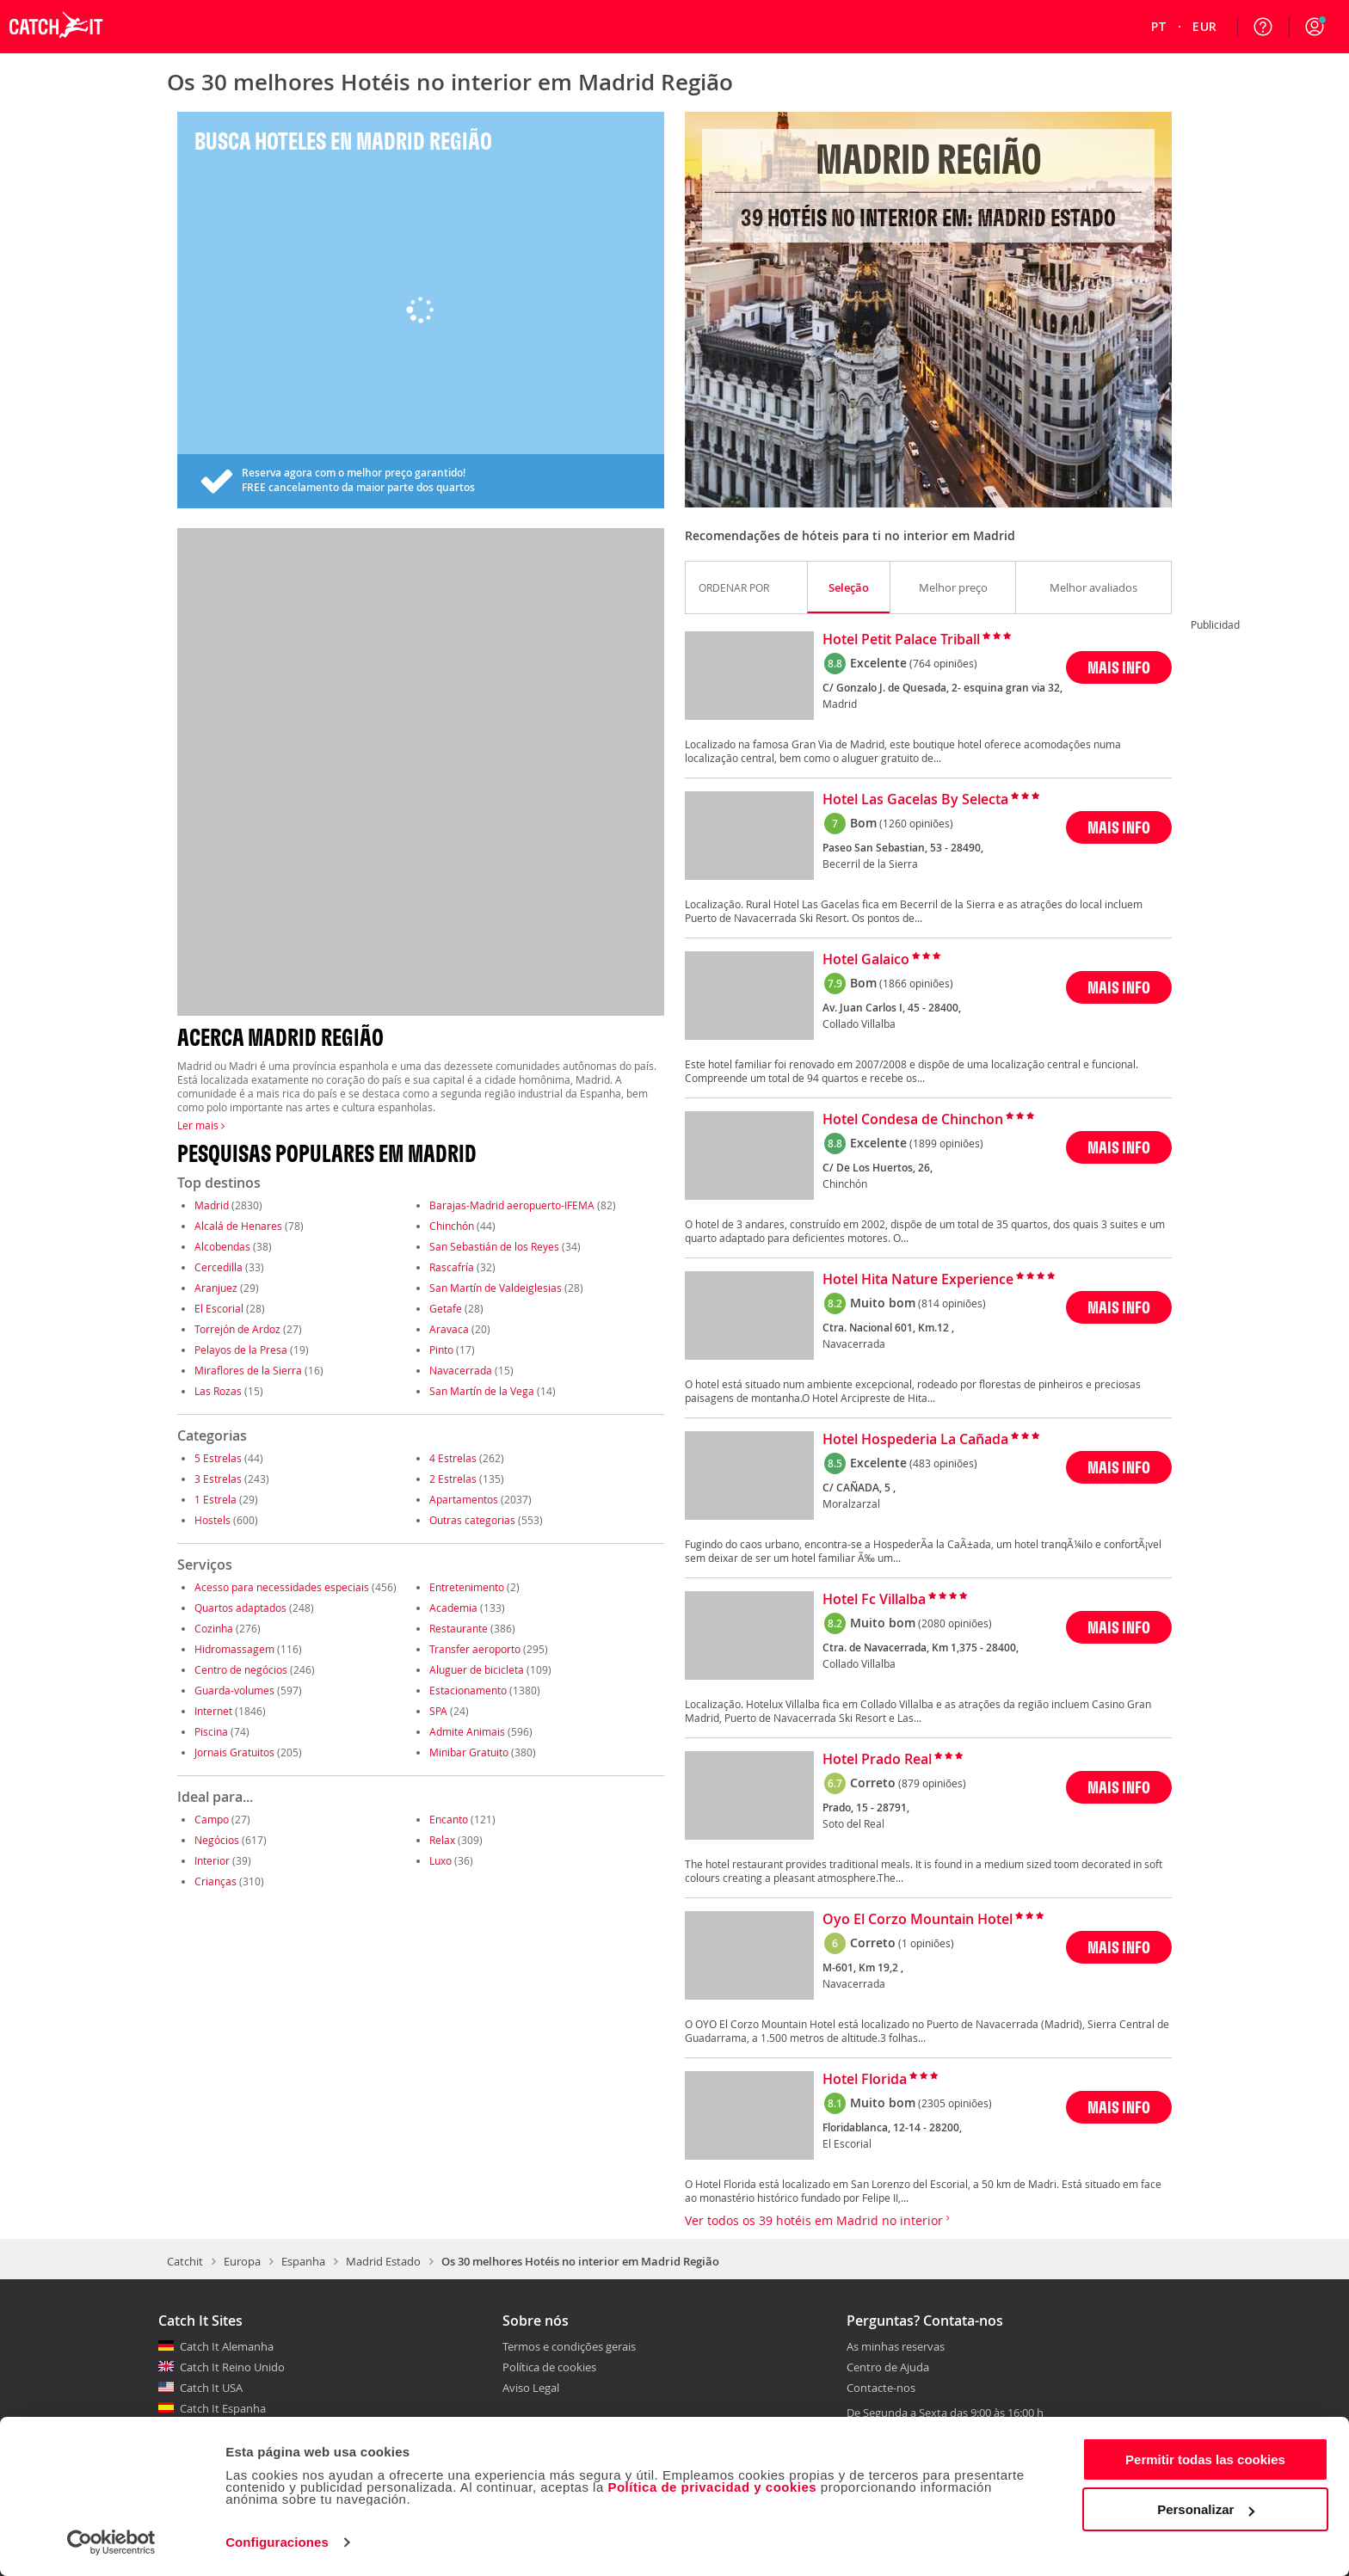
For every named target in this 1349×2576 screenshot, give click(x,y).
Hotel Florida (864, 2079)
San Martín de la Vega (481, 1391)
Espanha (303, 2261)
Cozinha (213, 1628)
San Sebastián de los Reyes (494, 1246)
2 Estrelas (453, 1478)
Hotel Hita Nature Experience (917, 1279)
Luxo (440, 1860)
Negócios (216, 1840)
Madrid (211, 1205)
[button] (1315, 27)
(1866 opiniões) (916, 983)
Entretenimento (466, 1587)
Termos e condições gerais (569, 2346)
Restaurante (458, 1628)
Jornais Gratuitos (234, 1752)
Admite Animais (467, 1731)
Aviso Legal (530, 2387)
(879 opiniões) (932, 1783)
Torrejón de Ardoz (237, 1329)
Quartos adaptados (240, 1607)
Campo (211, 1819)
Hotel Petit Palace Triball (901, 640)
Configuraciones (277, 2542)
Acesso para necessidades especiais (281, 1587)
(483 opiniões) (943, 1463)
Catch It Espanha (223, 2408)
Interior (212, 1860)
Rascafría (451, 1267)
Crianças (215, 1881)
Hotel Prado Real (877, 1759)
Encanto (448, 1819)
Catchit (185, 2261)
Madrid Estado (383, 2261)
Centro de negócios (240, 1669)
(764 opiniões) (943, 663)
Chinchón (451, 1226)
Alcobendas (222, 1246)
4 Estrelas (453, 1458)
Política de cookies (549, 2367)
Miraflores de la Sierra (248, 1370)
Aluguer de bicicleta (476, 1669)
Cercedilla (218, 1267)
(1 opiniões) (926, 1943)
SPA (438, 1711)
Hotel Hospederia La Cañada (915, 1439)
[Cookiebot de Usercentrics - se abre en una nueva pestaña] (111, 2542)
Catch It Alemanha (227, 2346)
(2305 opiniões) (955, 2103)
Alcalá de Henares (238, 1226)
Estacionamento (468, 1690)
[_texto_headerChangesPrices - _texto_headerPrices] (1204, 27)
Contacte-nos (881, 2388)
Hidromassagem (234, 1649)
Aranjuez (215, 1287)
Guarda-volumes (234, 1690)
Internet (213, 1711)
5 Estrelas (218, 1458)
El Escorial (218, 1308)
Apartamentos (463, 1499)
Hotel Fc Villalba (874, 1599)
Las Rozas (218, 1391)
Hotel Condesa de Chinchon (912, 1119)
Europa (242, 2261)
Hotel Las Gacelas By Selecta (915, 799)
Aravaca (449, 1329)
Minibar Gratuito (468, 1752)
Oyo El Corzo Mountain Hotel (917, 1919)
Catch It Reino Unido (232, 2367)
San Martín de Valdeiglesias (495, 1287)
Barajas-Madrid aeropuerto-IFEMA (511, 1205)
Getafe (445, 1308)
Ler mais (201, 1125)
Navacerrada (460, 1370)
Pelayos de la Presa (240, 1349)
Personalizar (1205, 2509)
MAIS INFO (1118, 667)
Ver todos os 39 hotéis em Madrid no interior (817, 2220)
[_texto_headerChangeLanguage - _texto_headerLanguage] (1159, 27)
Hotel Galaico (865, 959)
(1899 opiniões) (946, 1143)
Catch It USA (211, 2387)
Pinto (441, 1349)
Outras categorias (472, 1520)
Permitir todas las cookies (1205, 2459)
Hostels (212, 1520)
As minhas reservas (896, 2347)
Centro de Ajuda (888, 2368)
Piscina (211, 1731)
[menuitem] (1159, 27)
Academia (453, 1607)
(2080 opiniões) (955, 1623)
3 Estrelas (218, 1478)
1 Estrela (215, 1499)
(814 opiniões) (952, 1303)
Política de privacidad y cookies (711, 2487)
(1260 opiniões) (916, 823)
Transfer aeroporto (475, 1649)
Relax (442, 1840)
